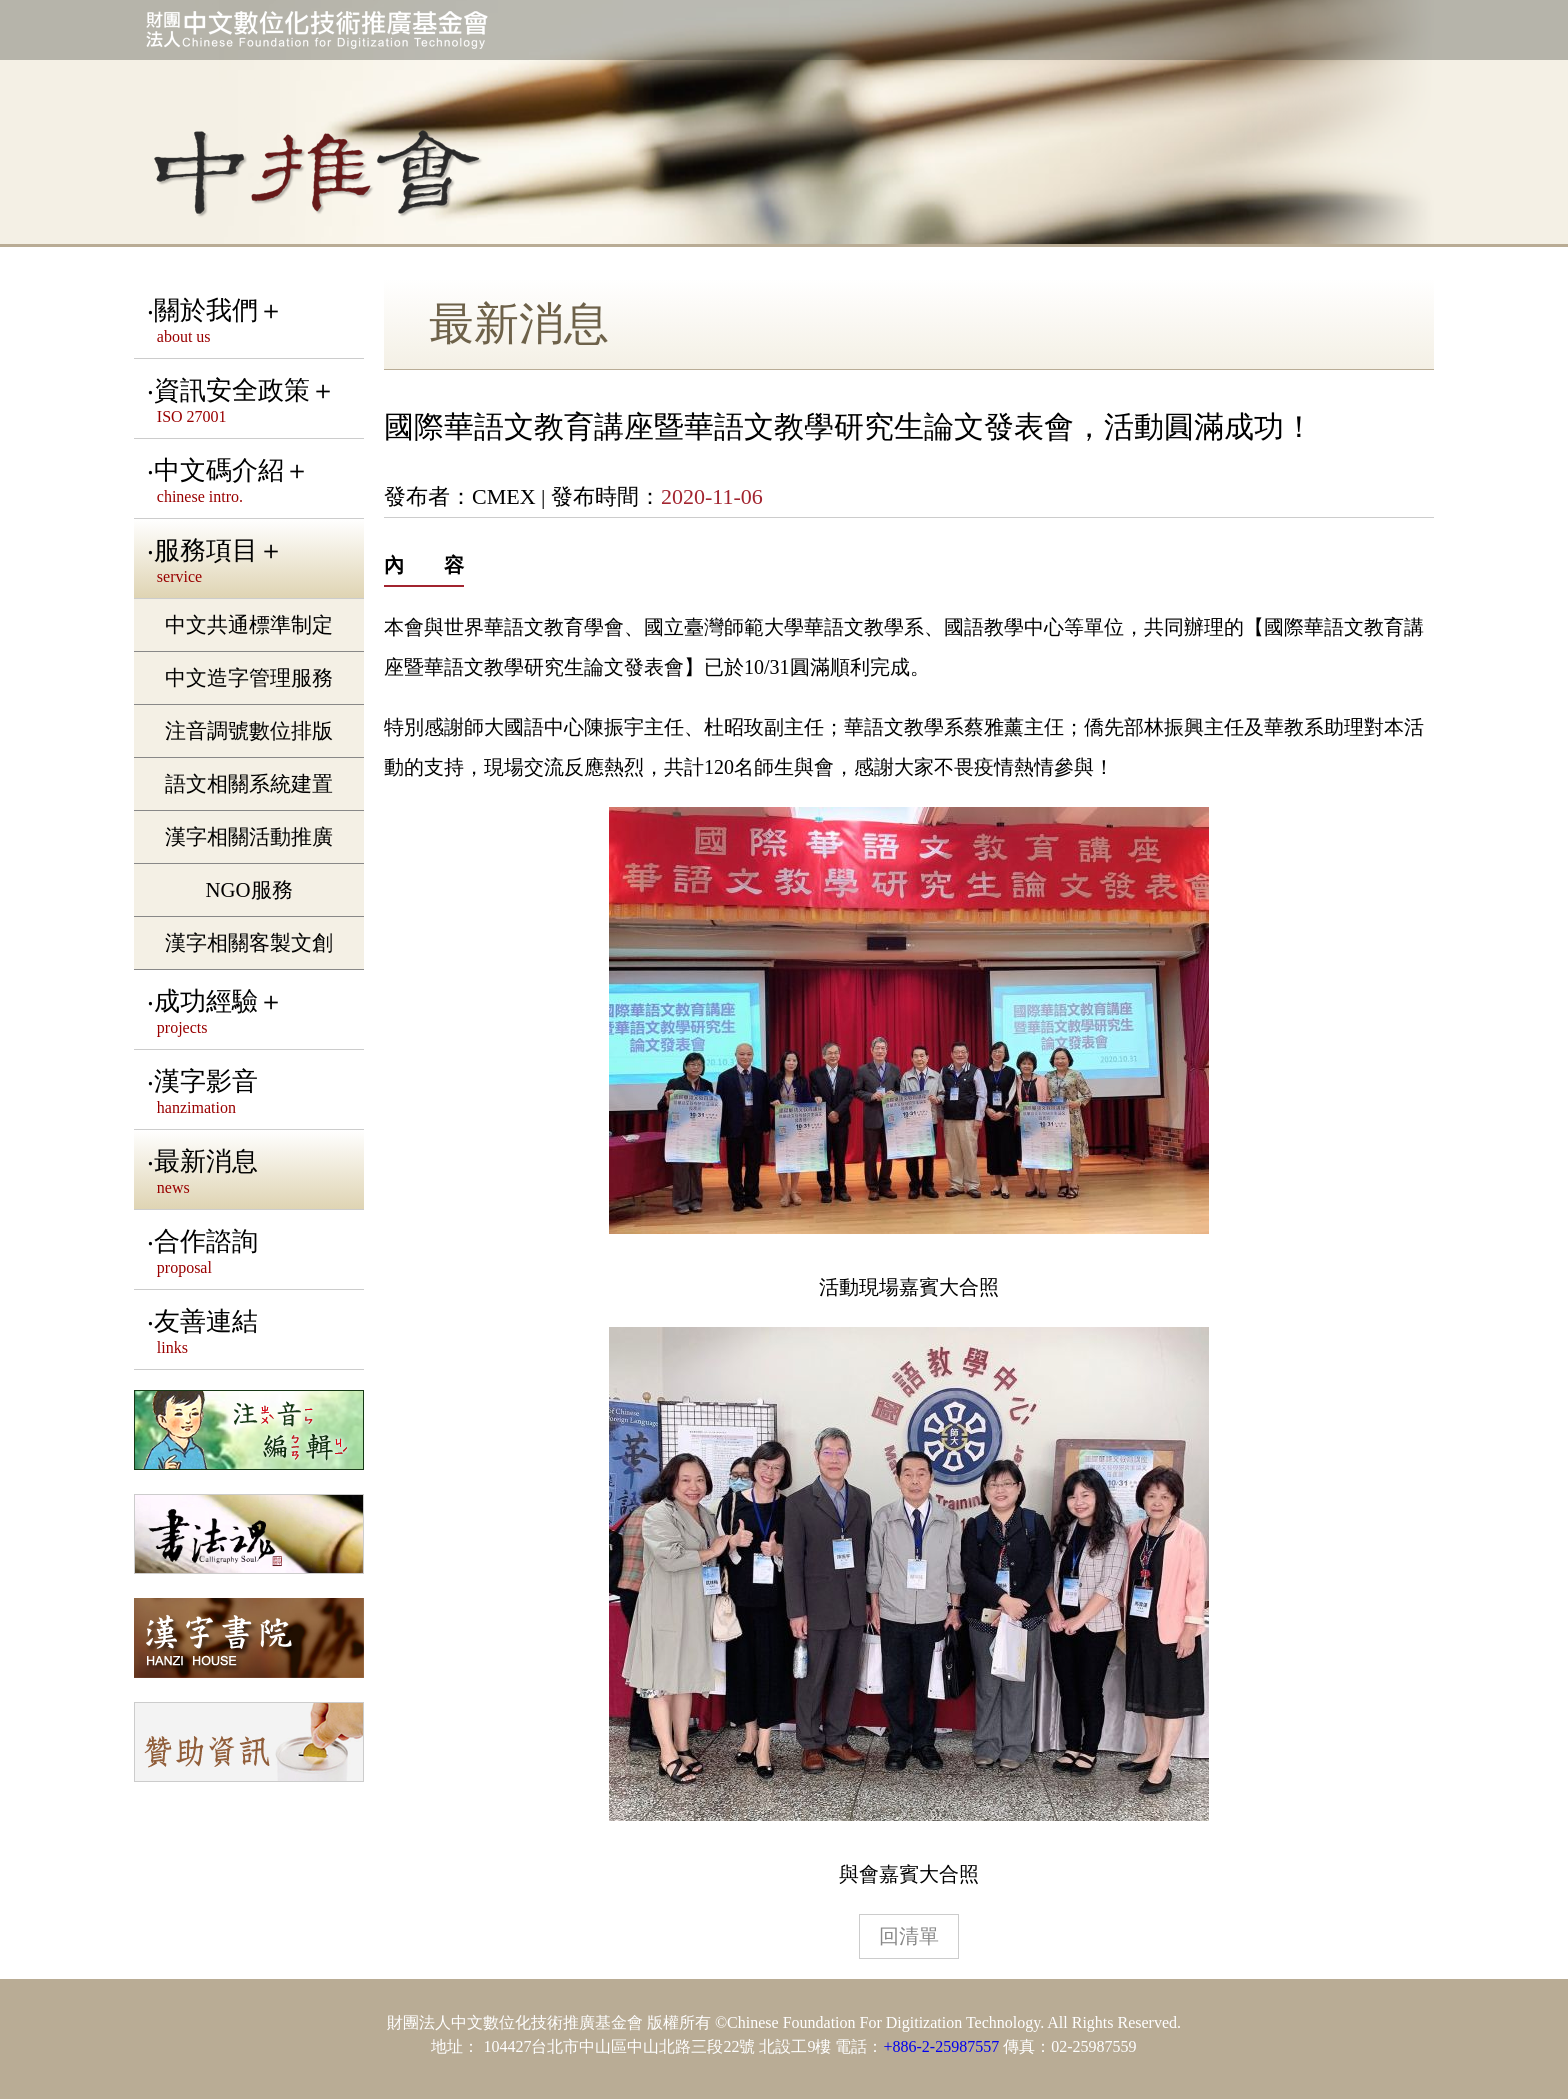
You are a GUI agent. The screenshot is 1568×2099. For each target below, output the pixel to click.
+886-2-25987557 (941, 2046)
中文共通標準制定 (249, 624)
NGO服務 (248, 889)
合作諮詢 (255, 1252)
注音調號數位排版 (249, 730)
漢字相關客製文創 (249, 942)
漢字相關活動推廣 (249, 836)
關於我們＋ (255, 321)
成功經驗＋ (255, 1012)
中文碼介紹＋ (255, 481)
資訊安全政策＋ (255, 401)
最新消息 (255, 1172)
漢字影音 (255, 1092)
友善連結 (255, 1332)
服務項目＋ (255, 561)
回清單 (909, 1936)
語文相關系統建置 (249, 783)
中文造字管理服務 (249, 677)
